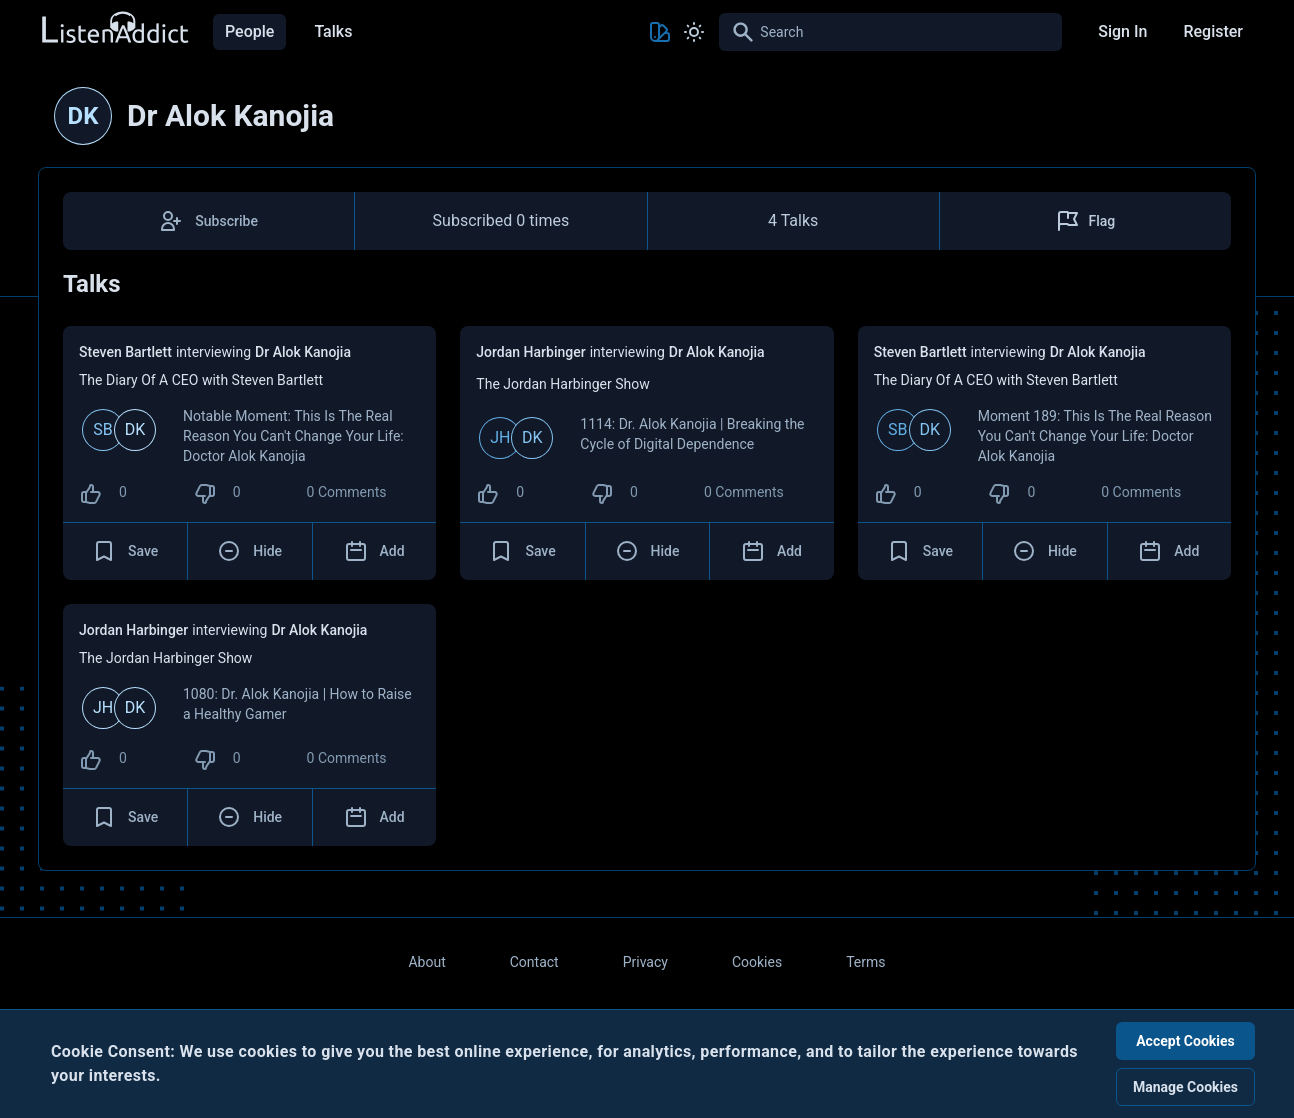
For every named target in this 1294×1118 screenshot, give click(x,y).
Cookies (757, 962)
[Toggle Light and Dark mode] (694, 32)
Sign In (1122, 31)
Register (1213, 31)
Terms (865, 962)
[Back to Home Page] (114, 28)
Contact (534, 962)
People (249, 31)
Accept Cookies (1185, 1041)
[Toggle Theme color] (660, 32)
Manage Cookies (1185, 1087)
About (426, 962)
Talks (333, 31)
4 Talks (793, 220)
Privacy (645, 962)
